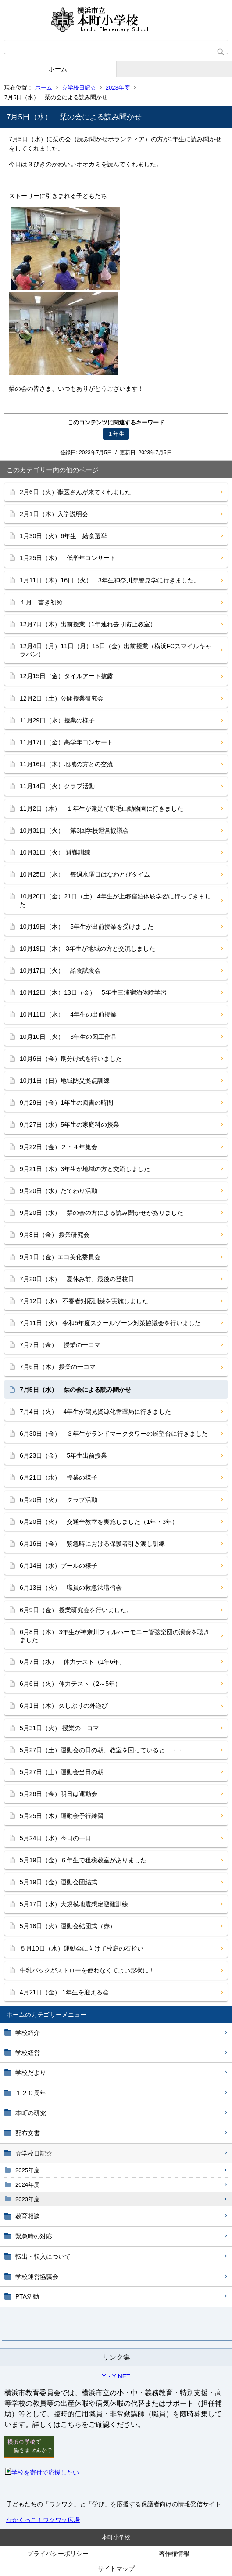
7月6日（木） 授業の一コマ (58, 1366)
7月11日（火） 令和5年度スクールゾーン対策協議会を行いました (110, 1322)
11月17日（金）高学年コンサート (66, 742)
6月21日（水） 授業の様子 (58, 1477)
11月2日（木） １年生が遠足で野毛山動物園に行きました (101, 808)
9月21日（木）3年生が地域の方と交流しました (85, 1168)
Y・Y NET (116, 2376)
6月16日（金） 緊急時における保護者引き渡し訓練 (92, 1543)
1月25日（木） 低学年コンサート (68, 557)
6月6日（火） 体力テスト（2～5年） (70, 1683)
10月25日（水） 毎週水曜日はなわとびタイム (85, 874)
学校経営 (27, 2052)
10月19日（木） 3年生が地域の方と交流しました (87, 948)
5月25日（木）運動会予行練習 (62, 1815)
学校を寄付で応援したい (41, 2472)
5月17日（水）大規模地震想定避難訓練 (74, 1904)
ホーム (58, 68)
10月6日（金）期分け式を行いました (71, 1058)
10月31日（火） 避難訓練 (55, 852)
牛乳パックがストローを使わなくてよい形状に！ (87, 1970)
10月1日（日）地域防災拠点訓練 (65, 1080)
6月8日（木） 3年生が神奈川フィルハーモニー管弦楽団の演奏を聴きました (115, 1635)
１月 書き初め (41, 602)
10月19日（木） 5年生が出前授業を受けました (86, 926)
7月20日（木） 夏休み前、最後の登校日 (77, 1279)
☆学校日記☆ (79, 87)
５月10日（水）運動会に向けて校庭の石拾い (81, 1948)
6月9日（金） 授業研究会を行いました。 (76, 1609)
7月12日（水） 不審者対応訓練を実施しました (84, 1300)
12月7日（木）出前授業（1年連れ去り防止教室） (88, 624)
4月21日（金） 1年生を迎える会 (64, 1992)
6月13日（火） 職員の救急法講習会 (71, 1587)
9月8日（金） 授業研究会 (54, 1234)
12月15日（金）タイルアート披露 (66, 675)
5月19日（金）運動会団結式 (58, 1882)
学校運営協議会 (36, 2276)
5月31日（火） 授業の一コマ (59, 1728)
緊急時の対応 (33, 2236)
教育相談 (27, 2216)
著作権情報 (174, 2553)
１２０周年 (30, 2092)
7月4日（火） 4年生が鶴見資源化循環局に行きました (95, 1411)
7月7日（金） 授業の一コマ (60, 1344)
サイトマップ (116, 2568)
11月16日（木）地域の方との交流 (66, 764)
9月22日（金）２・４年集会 (58, 1146)
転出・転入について (43, 2256)
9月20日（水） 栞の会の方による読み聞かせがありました (101, 1212)
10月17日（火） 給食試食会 (60, 970)
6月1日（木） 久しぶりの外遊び (64, 1705)
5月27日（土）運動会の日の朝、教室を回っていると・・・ (101, 1749)
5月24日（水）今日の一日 (55, 1838)
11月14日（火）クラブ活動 (57, 786)
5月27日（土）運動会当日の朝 (62, 1771)
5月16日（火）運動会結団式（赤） (68, 1925)
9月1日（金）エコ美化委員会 (60, 1257)
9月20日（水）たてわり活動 (58, 1190)
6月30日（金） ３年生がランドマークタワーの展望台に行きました (114, 1433)
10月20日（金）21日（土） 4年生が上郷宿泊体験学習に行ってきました (115, 900)
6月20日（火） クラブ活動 (58, 1499)
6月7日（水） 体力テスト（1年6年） (72, 1661)
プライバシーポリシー (58, 2553)
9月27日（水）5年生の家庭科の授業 (69, 1124)
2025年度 (27, 2170)
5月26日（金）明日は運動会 (58, 1793)
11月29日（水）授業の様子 (57, 720)
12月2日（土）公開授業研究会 (62, 698)
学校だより (30, 2072)
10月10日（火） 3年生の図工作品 (68, 1036)
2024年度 (27, 2184)
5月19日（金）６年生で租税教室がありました (83, 1860)
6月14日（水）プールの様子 (58, 1565)
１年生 (116, 434)
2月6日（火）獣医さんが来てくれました (75, 492)
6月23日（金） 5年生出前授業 (63, 1455)
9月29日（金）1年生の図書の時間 (66, 1102)
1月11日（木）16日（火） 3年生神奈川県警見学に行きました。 (110, 580)
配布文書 (27, 2133)
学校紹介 (27, 2032)
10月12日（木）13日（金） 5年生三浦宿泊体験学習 (93, 992)
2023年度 (118, 87)
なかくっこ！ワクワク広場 (43, 2519)
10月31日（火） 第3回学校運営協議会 (74, 830)
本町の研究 (30, 2112)
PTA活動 (27, 2296)
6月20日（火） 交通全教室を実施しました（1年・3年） (99, 1521)
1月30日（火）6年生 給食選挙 (63, 535)
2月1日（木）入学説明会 (54, 513)
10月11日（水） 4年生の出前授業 (68, 1014)
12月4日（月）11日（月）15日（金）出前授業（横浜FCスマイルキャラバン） (115, 650)
